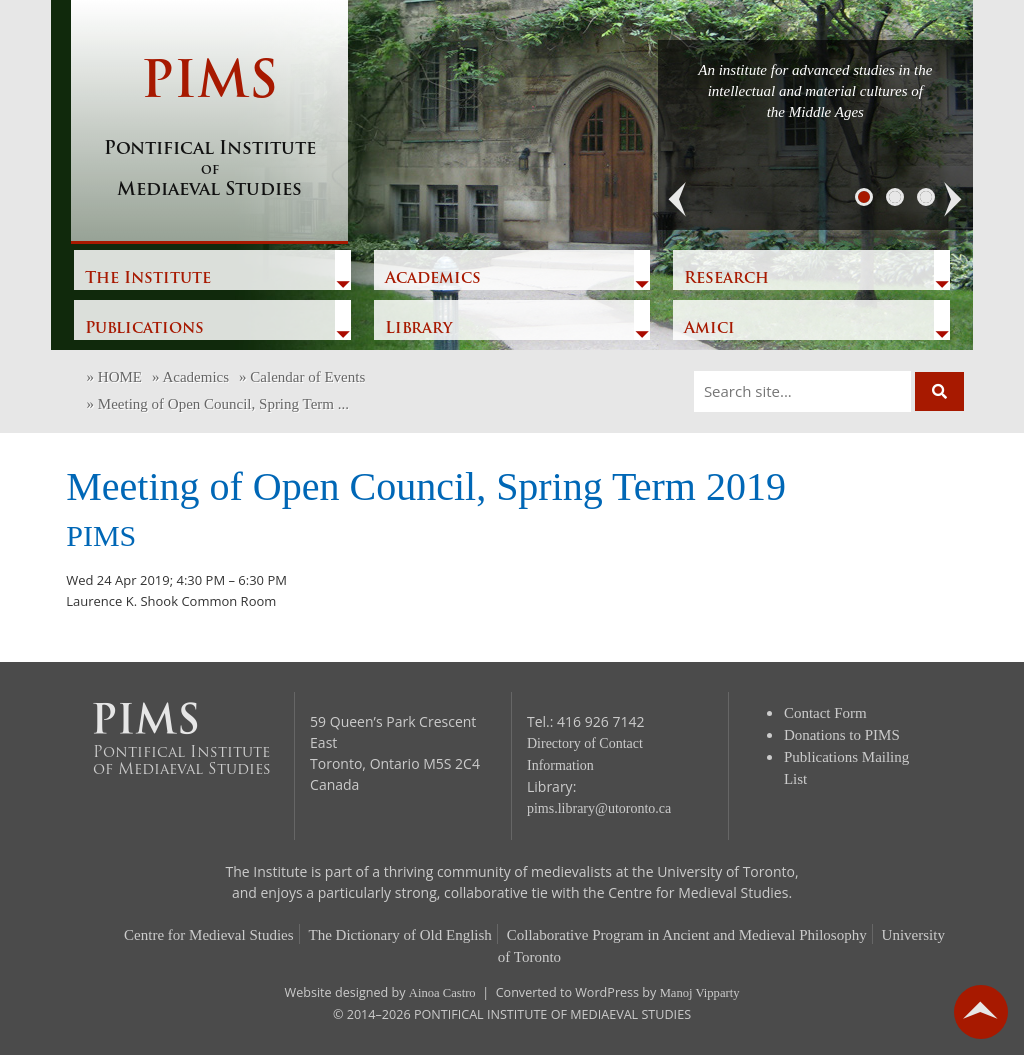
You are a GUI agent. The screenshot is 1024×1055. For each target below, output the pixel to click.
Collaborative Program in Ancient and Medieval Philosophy (687, 935)
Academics (433, 279)
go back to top (981, 1012)
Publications (144, 329)
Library (418, 329)
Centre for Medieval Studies (209, 935)
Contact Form (825, 713)
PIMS (209, 130)
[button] (678, 200)
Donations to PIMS (842, 735)
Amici (709, 329)
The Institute (148, 279)
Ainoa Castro (442, 993)
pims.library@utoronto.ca (599, 808)
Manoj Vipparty (700, 993)
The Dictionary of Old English (400, 935)
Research (726, 279)
